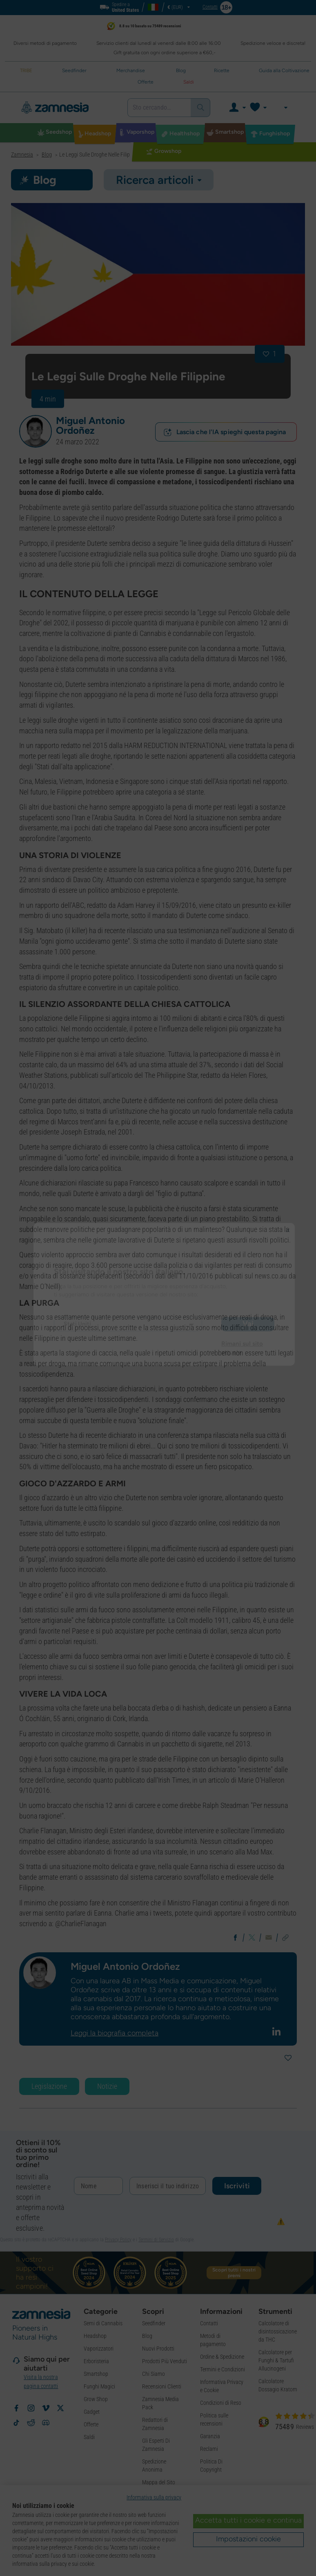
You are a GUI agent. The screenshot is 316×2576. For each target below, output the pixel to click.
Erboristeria (96, 2361)
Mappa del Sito (158, 2482)
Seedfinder (153, 2323)
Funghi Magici (99, 2386)
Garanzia (210, 2436)
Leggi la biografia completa (114, 2033)
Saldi (89, 2437)
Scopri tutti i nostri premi (234, 2272)
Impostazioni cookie (248, 2538)
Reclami (209, 2449)
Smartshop (96, 2374)
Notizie (107, 2086)
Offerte (91, 2424)
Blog (147, 2336)
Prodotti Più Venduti (164, 2361)
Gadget (92, 2411)
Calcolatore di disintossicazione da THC (277, 2331)
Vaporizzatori (98, 2348)
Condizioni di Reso (220, 2402)
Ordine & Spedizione (222, 2356)
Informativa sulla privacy (154, 2497)
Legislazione (49, 2086)
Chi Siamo (153, 2374)
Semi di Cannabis (103, 2323)
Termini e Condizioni (222, 2369)
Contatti (209, 2323)
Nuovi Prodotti (158, 2348)
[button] (35, 431)
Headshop (95, 2336)
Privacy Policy (118, 2240)
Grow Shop (96, 2399)
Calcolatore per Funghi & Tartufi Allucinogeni (276, 2360)
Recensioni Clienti (161, 2386)
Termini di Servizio (156, 2240)
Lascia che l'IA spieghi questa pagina (224, 432)
